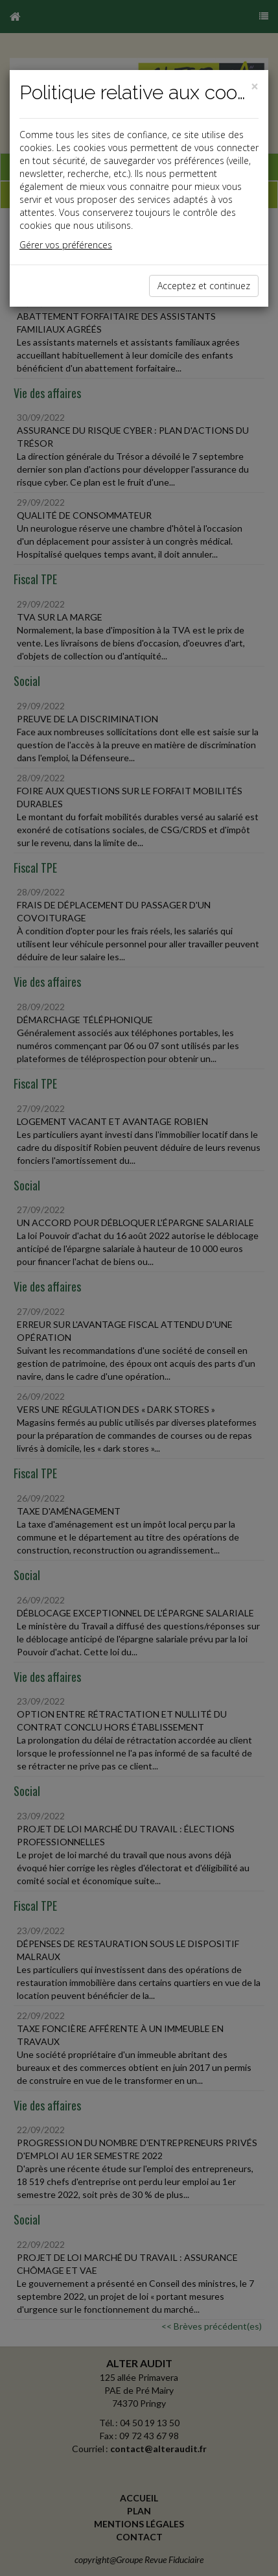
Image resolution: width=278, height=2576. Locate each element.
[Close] (255, 86)
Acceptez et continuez (203, 285)
